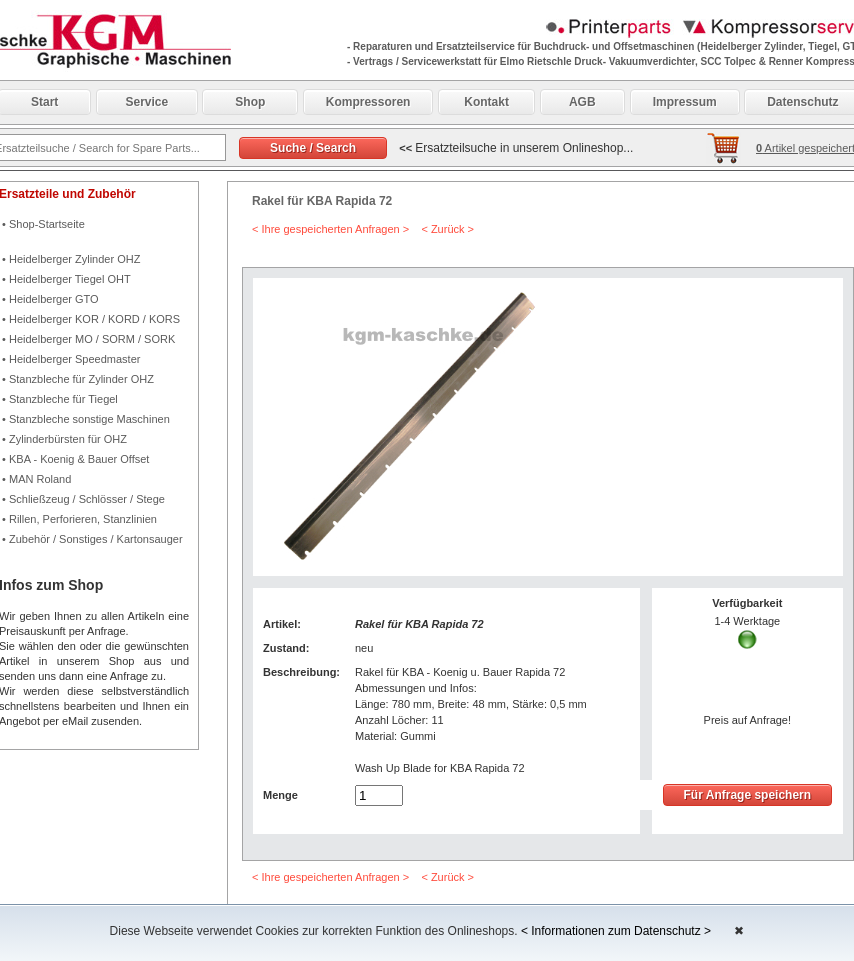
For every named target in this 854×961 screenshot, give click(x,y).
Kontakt (486, 102)
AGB (583, 102)
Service (147, 102)
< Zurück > (447, 229)
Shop (250, 102)
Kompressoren (368, 102)
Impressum (685, 102)
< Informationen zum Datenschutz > (616, 931)
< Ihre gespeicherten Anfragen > (330, 229)
